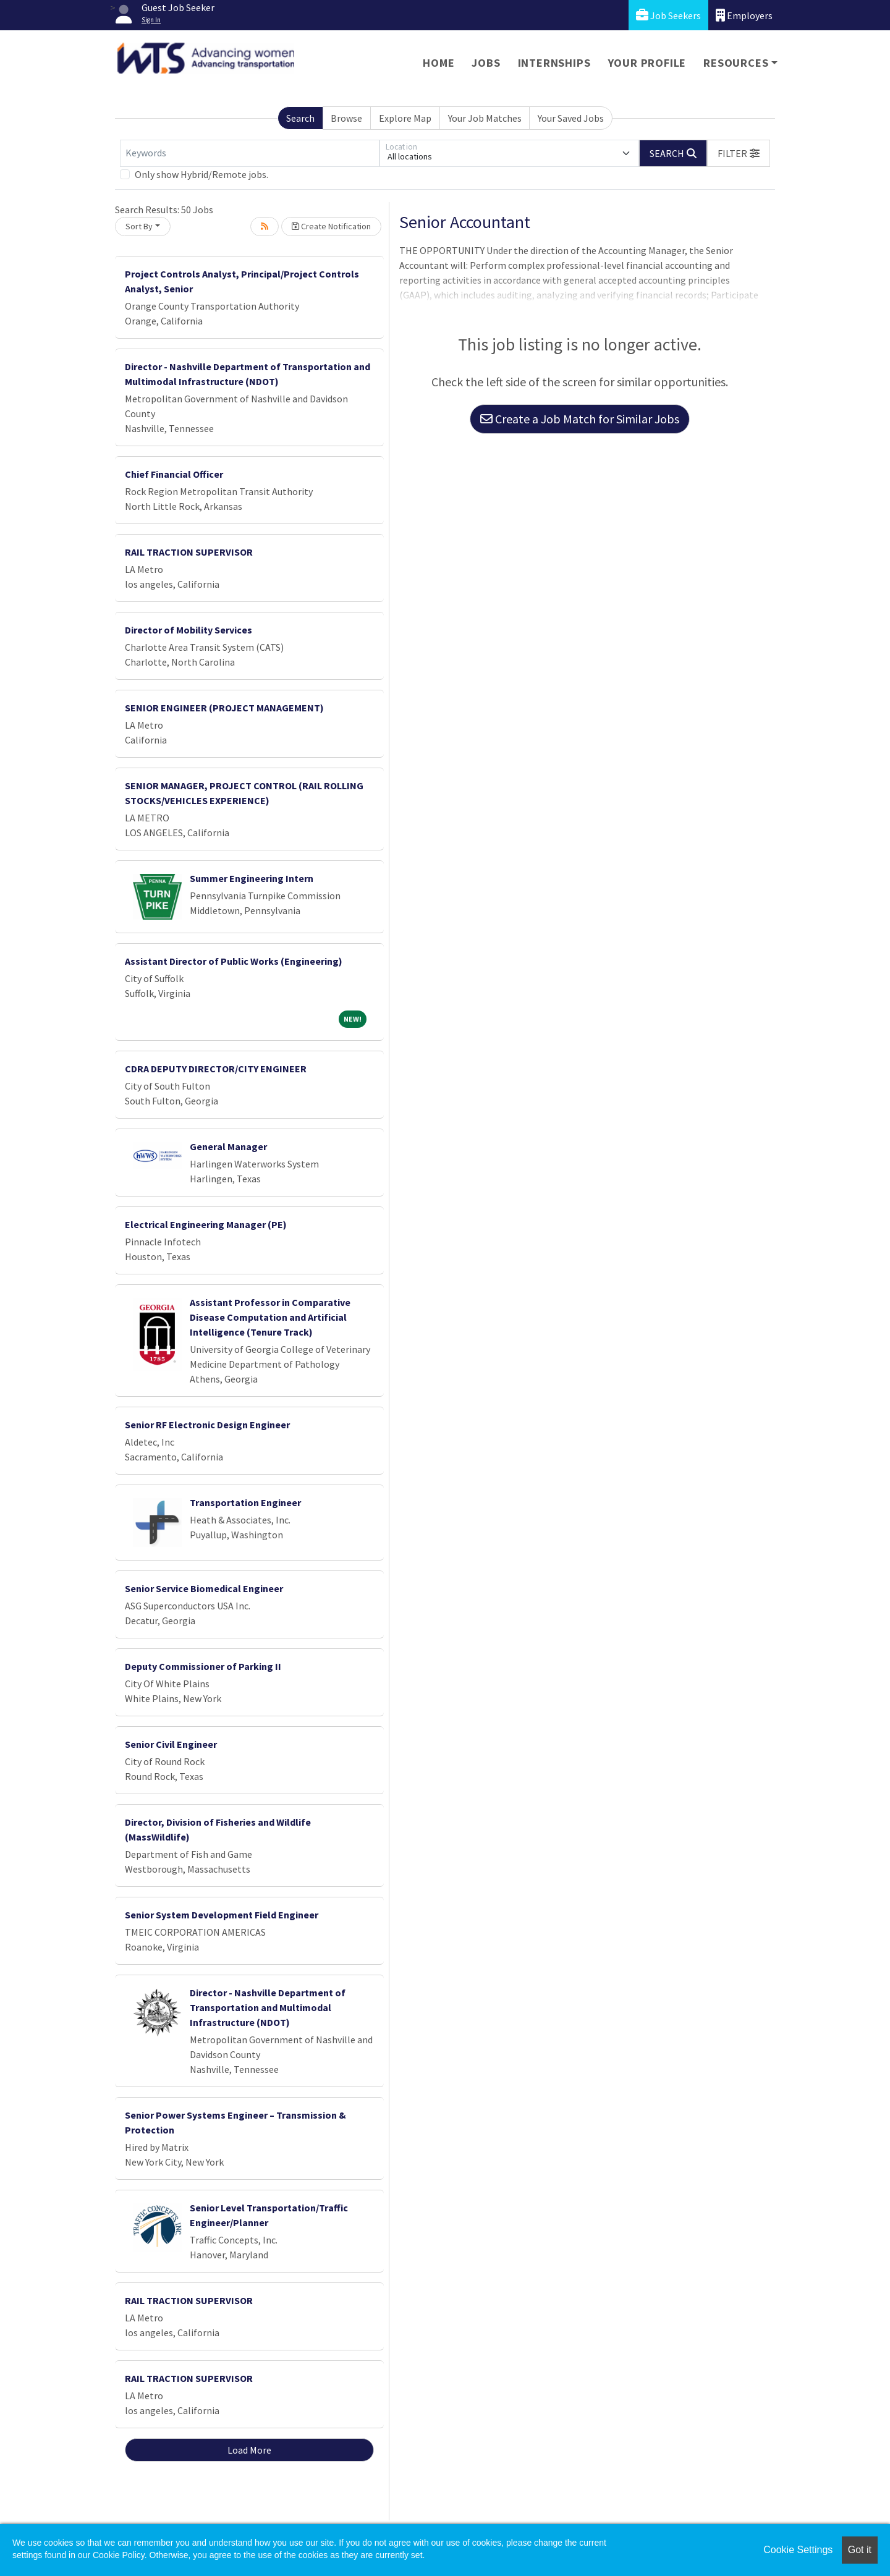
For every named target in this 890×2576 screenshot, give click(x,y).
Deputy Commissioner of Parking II (203, 1666)
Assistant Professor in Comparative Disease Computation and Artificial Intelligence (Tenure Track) (270, 1317)
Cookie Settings (798, 2549)
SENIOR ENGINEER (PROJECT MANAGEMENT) (224, 707)
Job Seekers (668, 15)
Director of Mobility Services (188, 630)
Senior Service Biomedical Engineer (204, 1588)
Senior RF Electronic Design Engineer (207, 1424)
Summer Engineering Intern (251, 878)
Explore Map (405, 118)
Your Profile (647, 63)
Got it (859, 2549)
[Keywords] (249, 153)
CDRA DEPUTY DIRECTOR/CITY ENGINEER (216, 1068)
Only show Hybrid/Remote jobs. (201, 174)
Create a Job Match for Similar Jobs (579, 418)
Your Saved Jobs (571, 118)
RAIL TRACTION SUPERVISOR (189, 552)
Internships (554, 63)
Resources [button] (735, 63)
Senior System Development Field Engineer (221, 1915)
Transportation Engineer (245, 1502)
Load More (249, 2450)
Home (438, 63)
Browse (346, 118)
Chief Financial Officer (174, 474)
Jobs (486, 63)
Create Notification (331, 226)
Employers (744, 15)
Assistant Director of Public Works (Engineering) (233, 961)
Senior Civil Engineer (171, 1744)
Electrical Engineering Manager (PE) (206, 1224)
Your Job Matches (485, 118)
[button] (738, 153)
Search (300, 118)
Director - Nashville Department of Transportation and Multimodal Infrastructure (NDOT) (267, 2007)
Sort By (139, 226)
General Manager (228, 1146)
